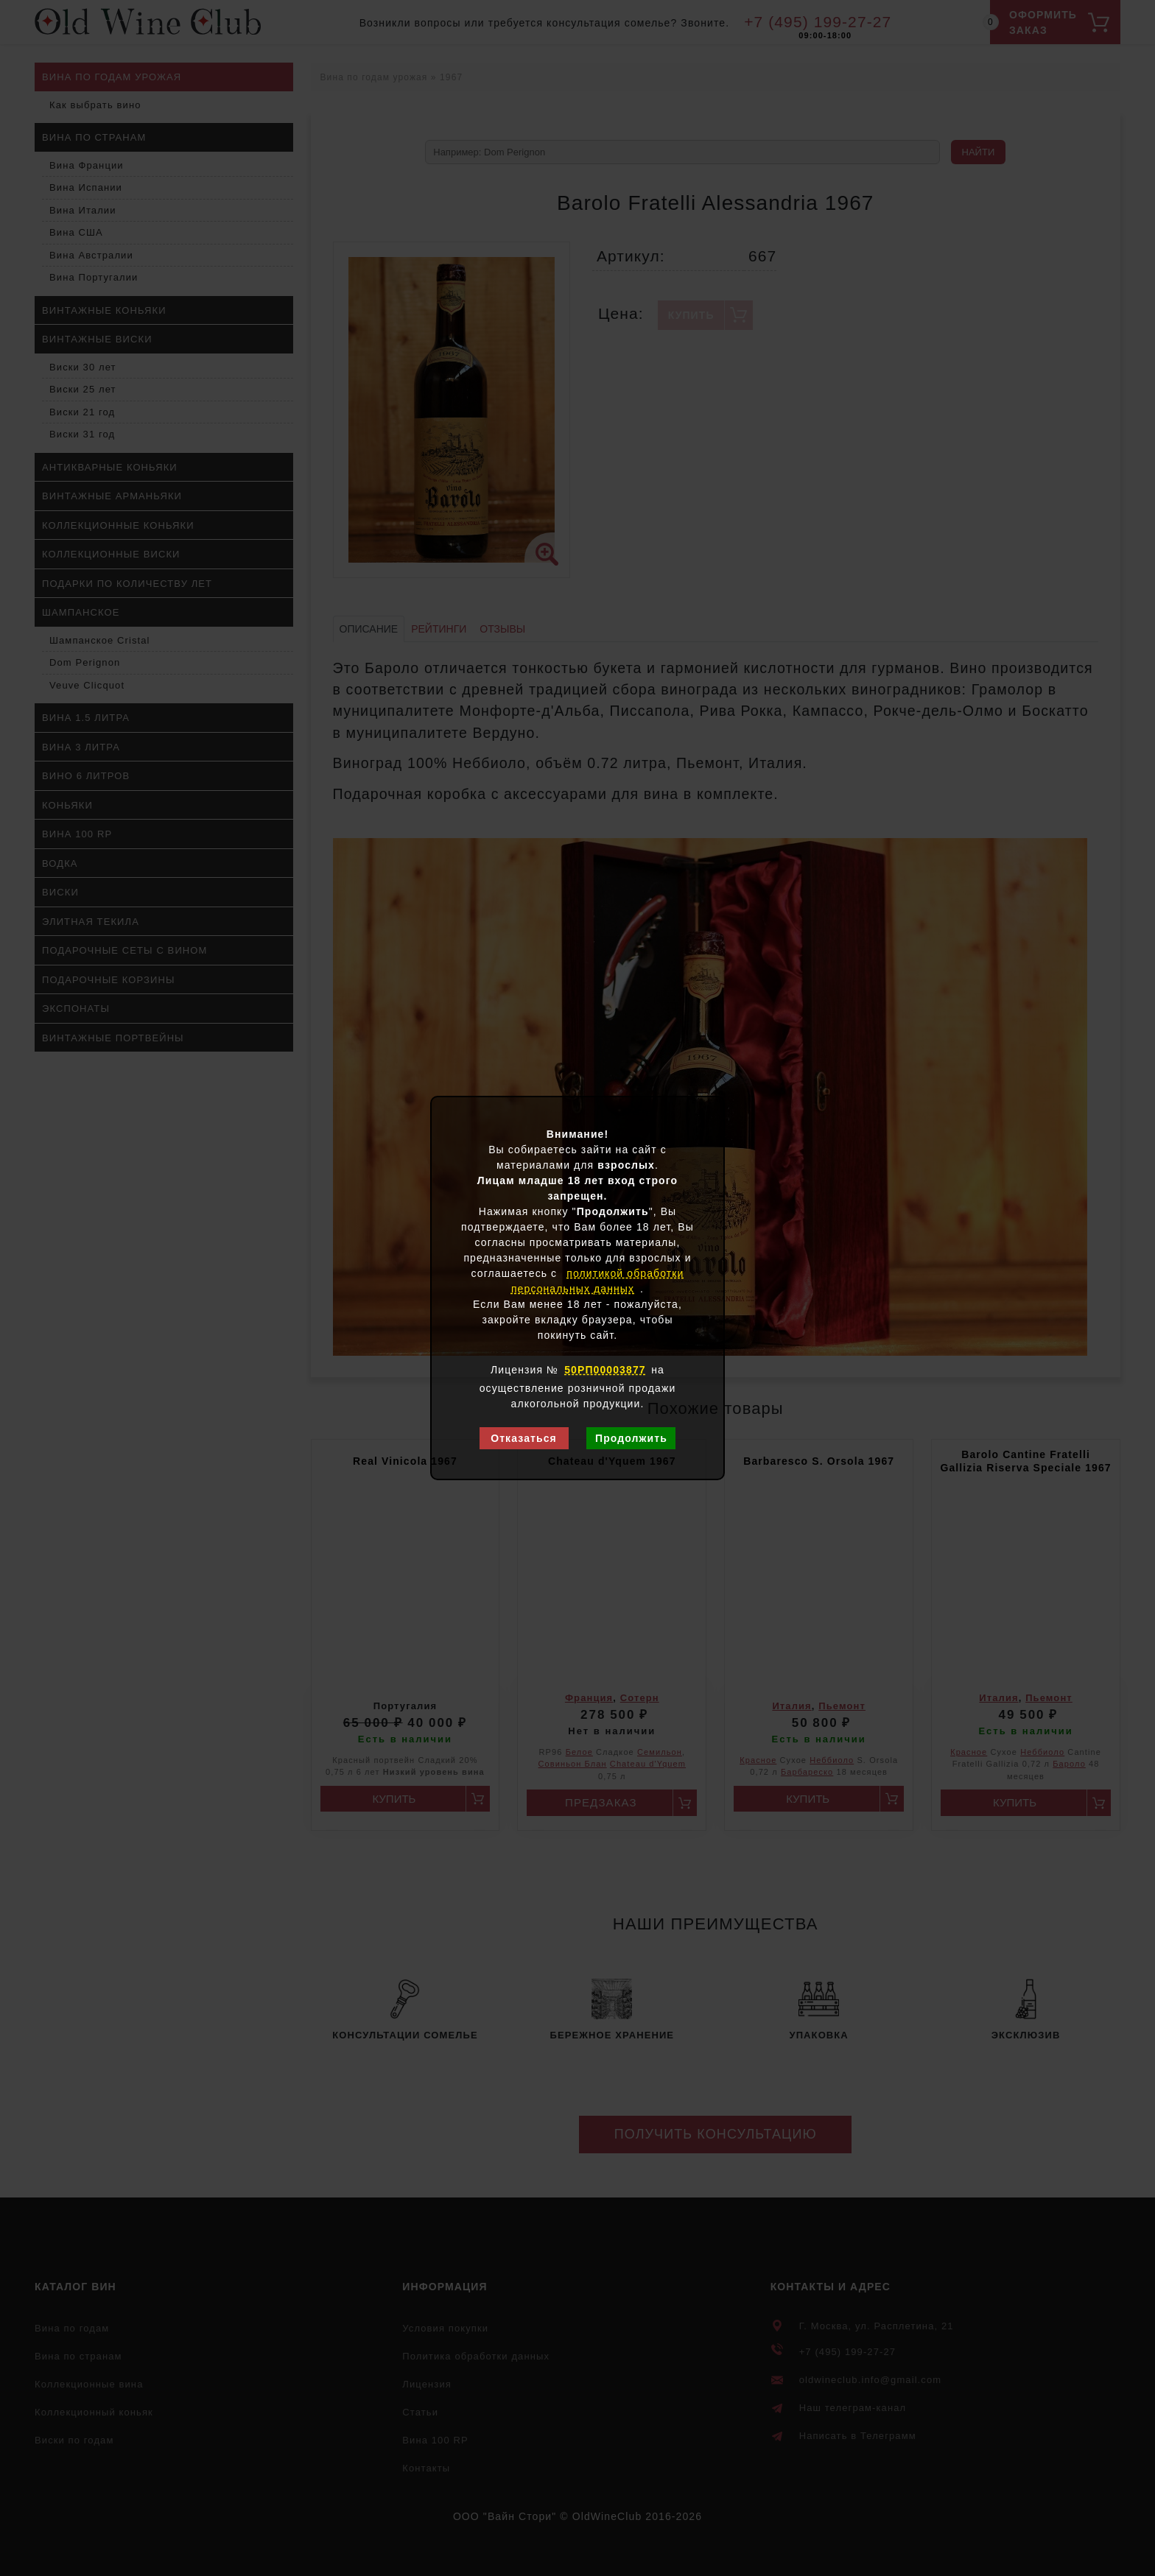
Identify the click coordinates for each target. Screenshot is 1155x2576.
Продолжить (631, 1438)
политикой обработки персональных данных (597, 1281)
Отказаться (524, 1438)
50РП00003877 (604, 1370)
